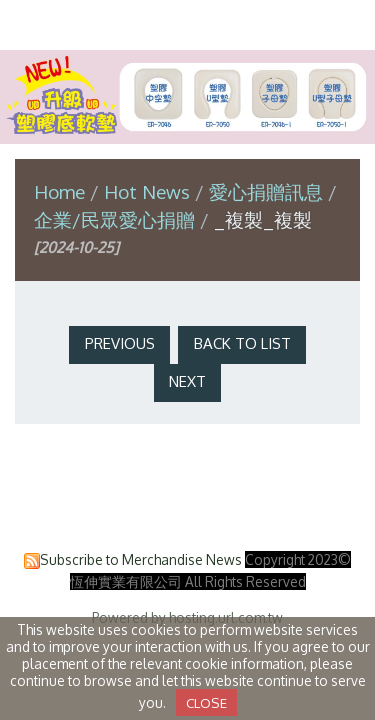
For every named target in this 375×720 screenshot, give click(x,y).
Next (187, 381)
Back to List (242, 343)
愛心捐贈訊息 (266, 191)
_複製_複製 (263, 219)
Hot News (149, 191)
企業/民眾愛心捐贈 (117, 219)
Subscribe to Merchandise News (141, 559)
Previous (120, 343)
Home (59, 191)
